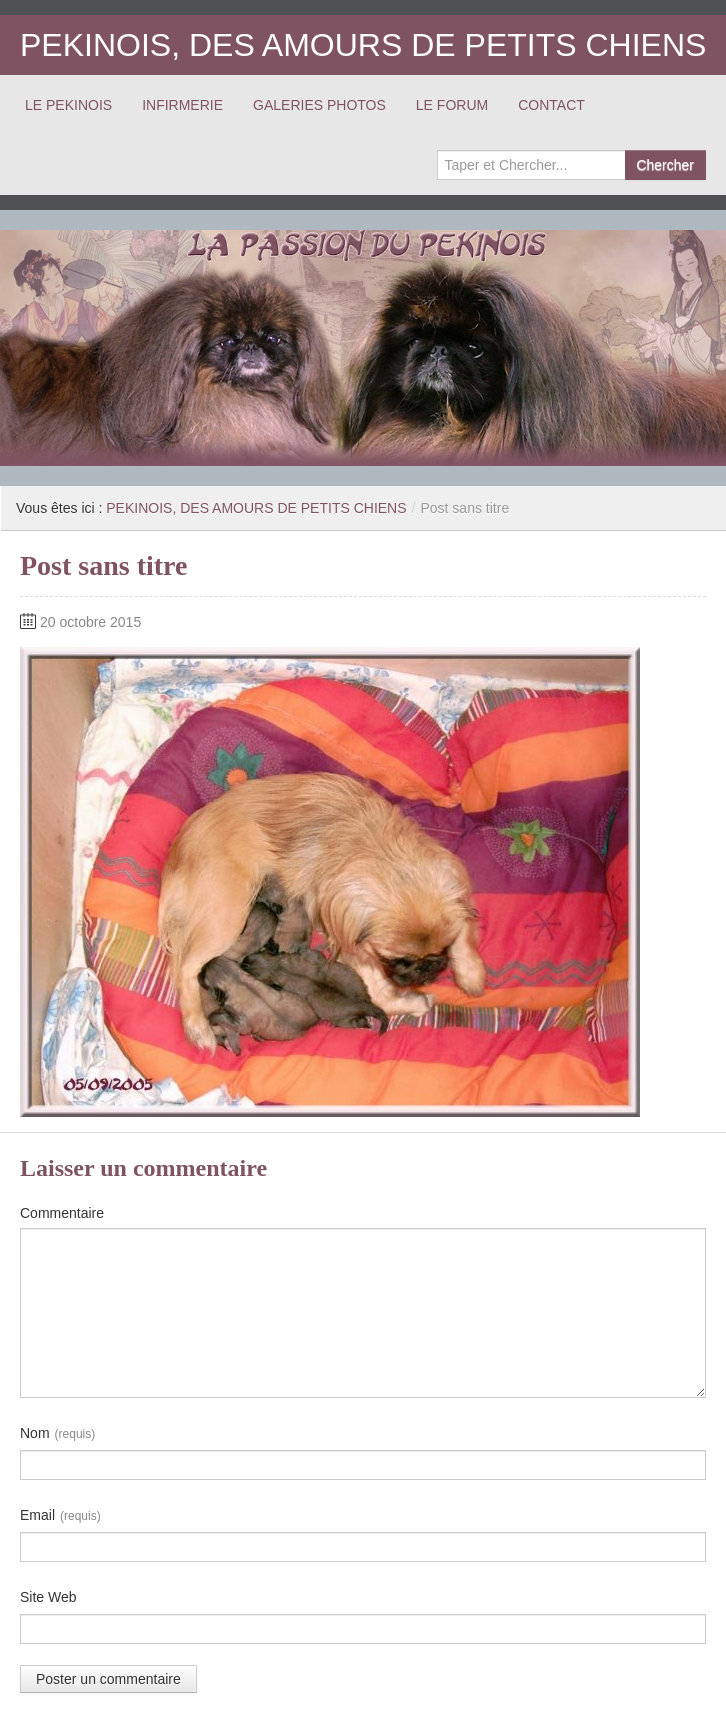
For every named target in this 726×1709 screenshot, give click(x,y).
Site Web (48, 1597)
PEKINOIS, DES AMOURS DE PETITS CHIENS (363, 45)
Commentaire (62, 1213)
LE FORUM (452, 105)
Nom (57, 1434)
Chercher (665, 165)
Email (60, 1516)
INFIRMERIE (182, 105)
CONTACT (551, 105)
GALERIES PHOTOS (319, 105)
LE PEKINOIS (68, 105)
